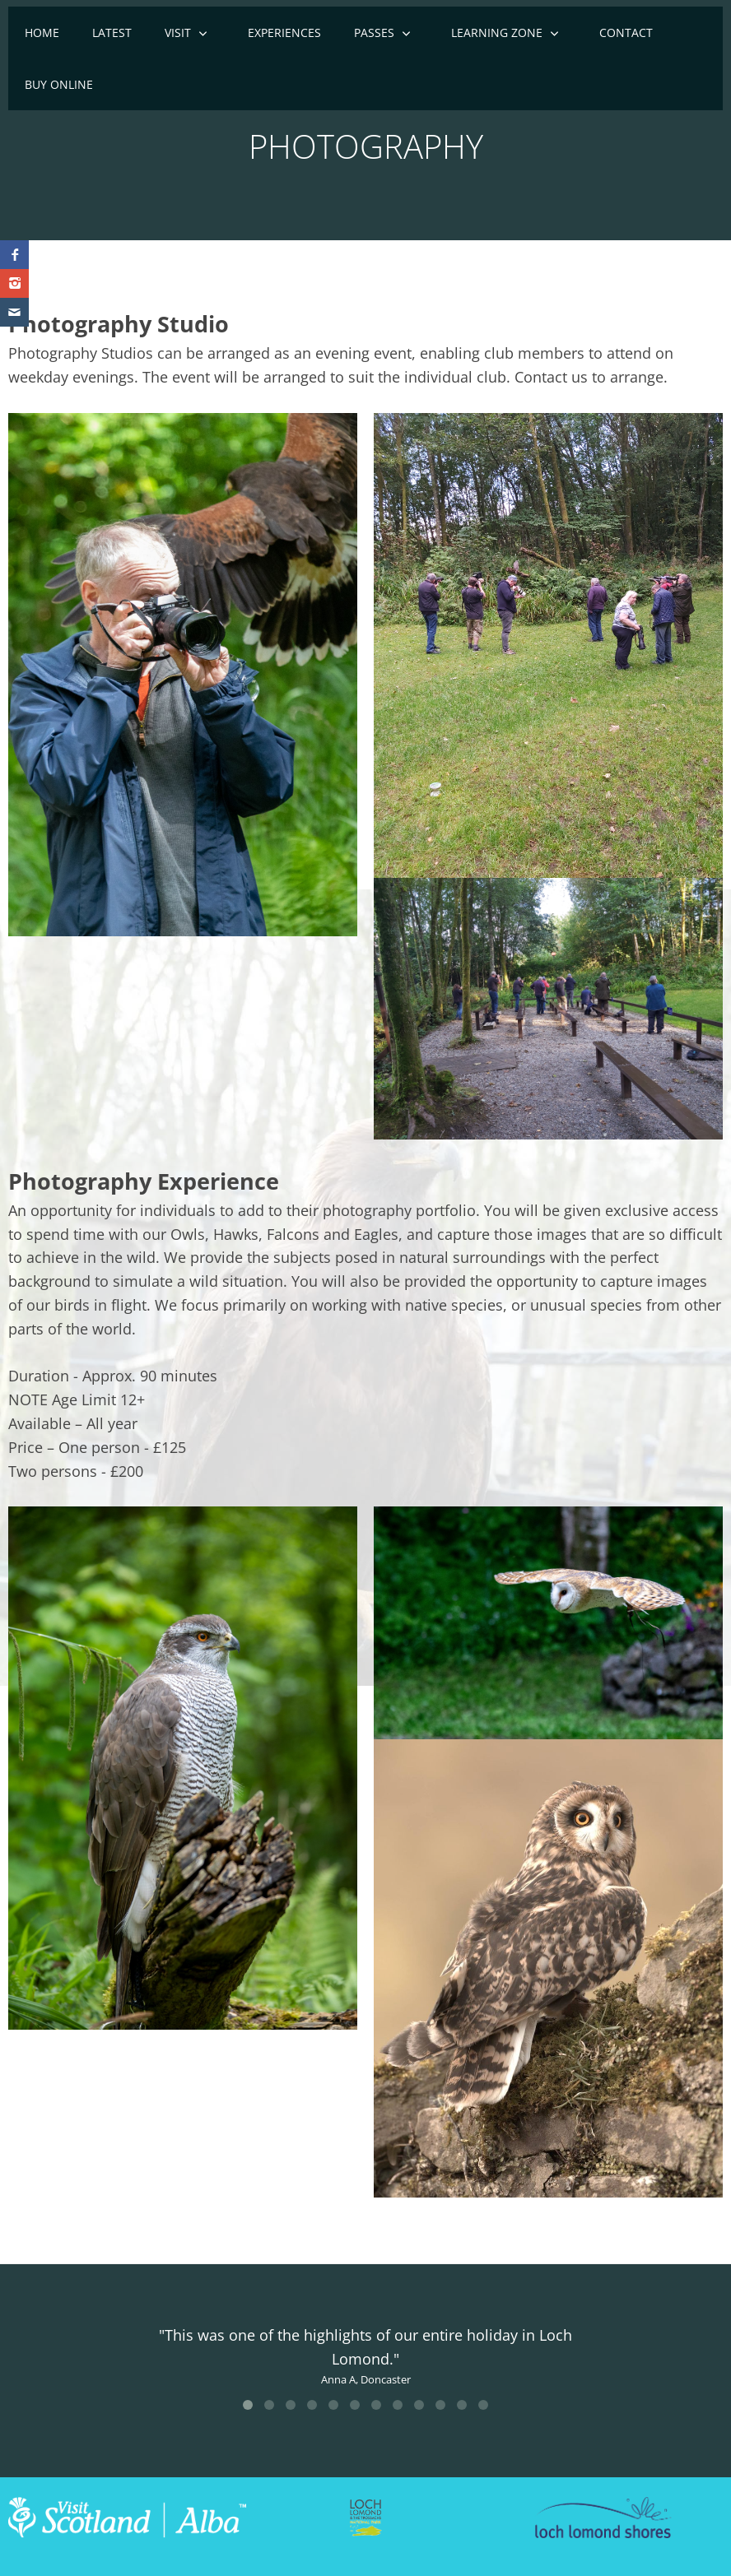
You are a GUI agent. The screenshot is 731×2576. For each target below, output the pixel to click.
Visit (178, 32)
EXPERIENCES (284, 32)
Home (42, 32)
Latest (112, 32)
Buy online (59, 84)
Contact (626, 32)
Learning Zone (496, 32)
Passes (374, 32)
